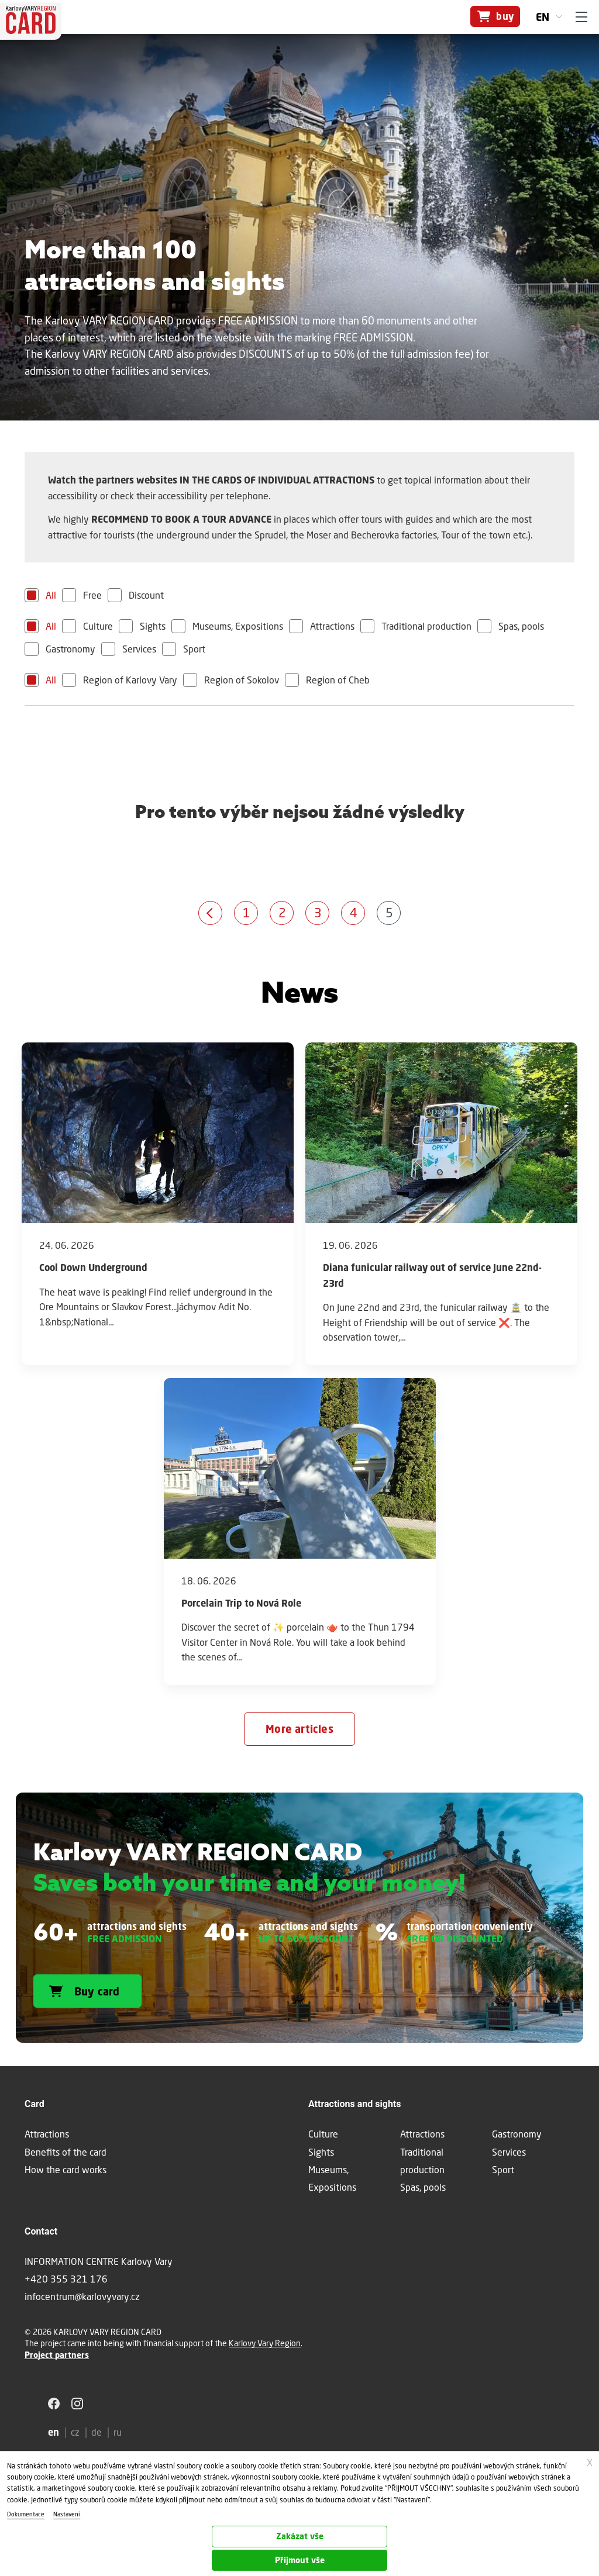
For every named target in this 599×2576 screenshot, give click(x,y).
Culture (98, 625)
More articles (299, 1728)
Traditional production (426, 625)
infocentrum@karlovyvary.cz (82, 2296)
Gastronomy (70, 648)
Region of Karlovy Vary (130, 679)
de (96, 2431)
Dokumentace (25, 2514)
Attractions (332, 625)
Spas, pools (521, 625)
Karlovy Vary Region (265, 2343)
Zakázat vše (299, 2536)
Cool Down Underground (93, 1267)
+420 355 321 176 (66, 2278)
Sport (194, 648)
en (542, 17)
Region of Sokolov (241, 679)
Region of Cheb (338, 679)
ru (117, 2431)
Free (92, 594)
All (51, 594)
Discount (146, 594)
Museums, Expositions (237, 625)
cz (75, 2431)
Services (139, 648)
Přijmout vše (300, 2560)
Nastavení (66, 2514)
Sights (153, 625)
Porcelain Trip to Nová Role (241, 1603)
